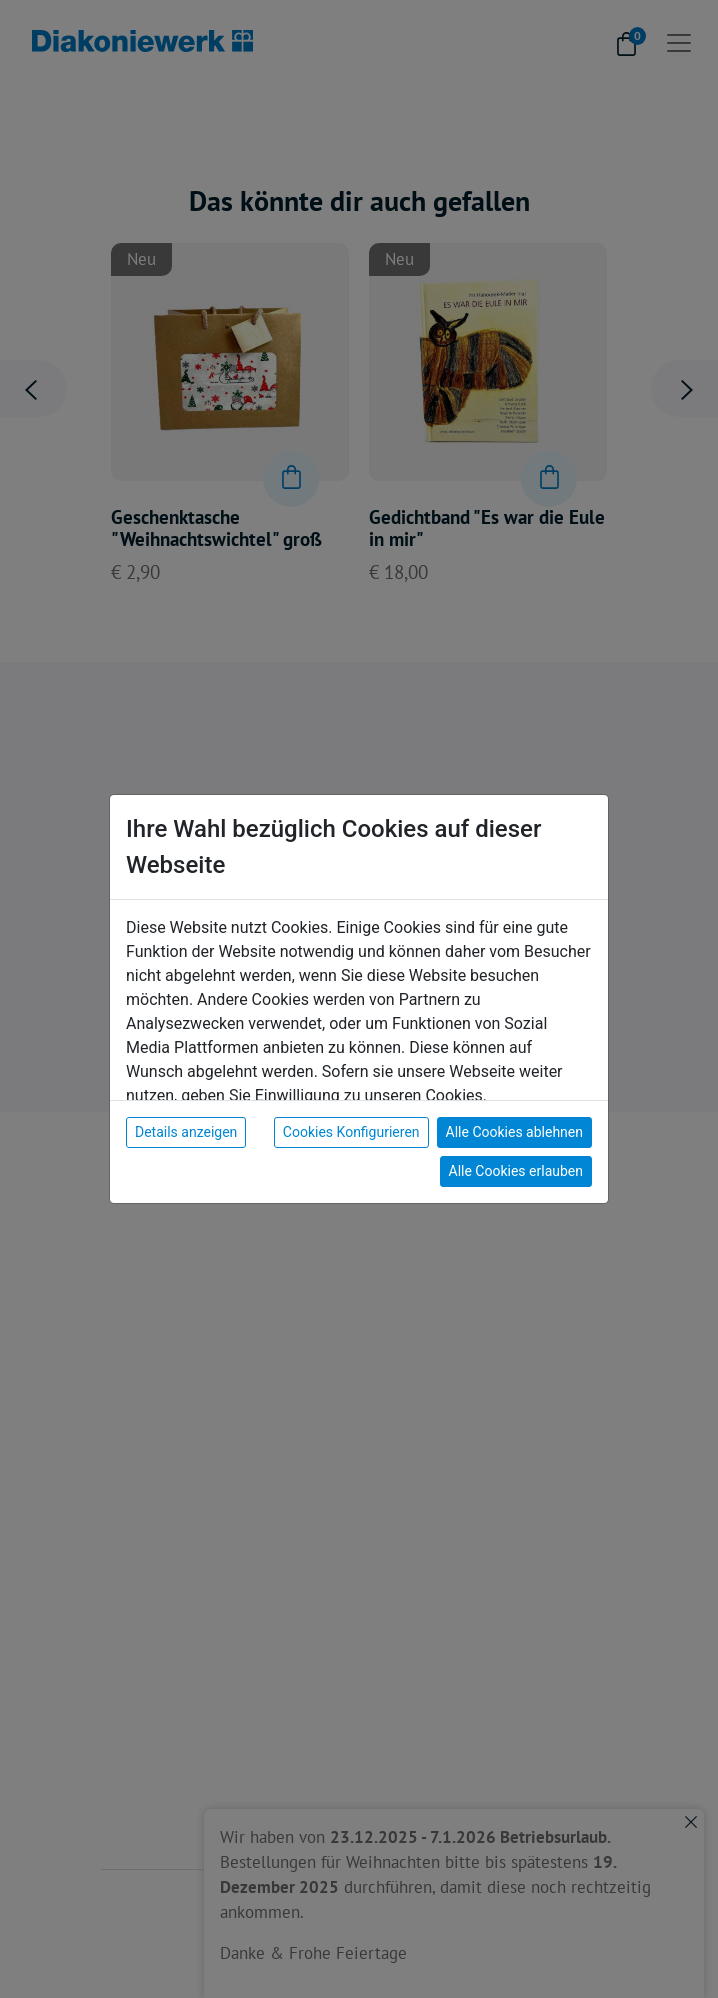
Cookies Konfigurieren (351, 1132)
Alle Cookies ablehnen (514, 1132)
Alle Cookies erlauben (516, 1171)
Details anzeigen (186, 1132)
